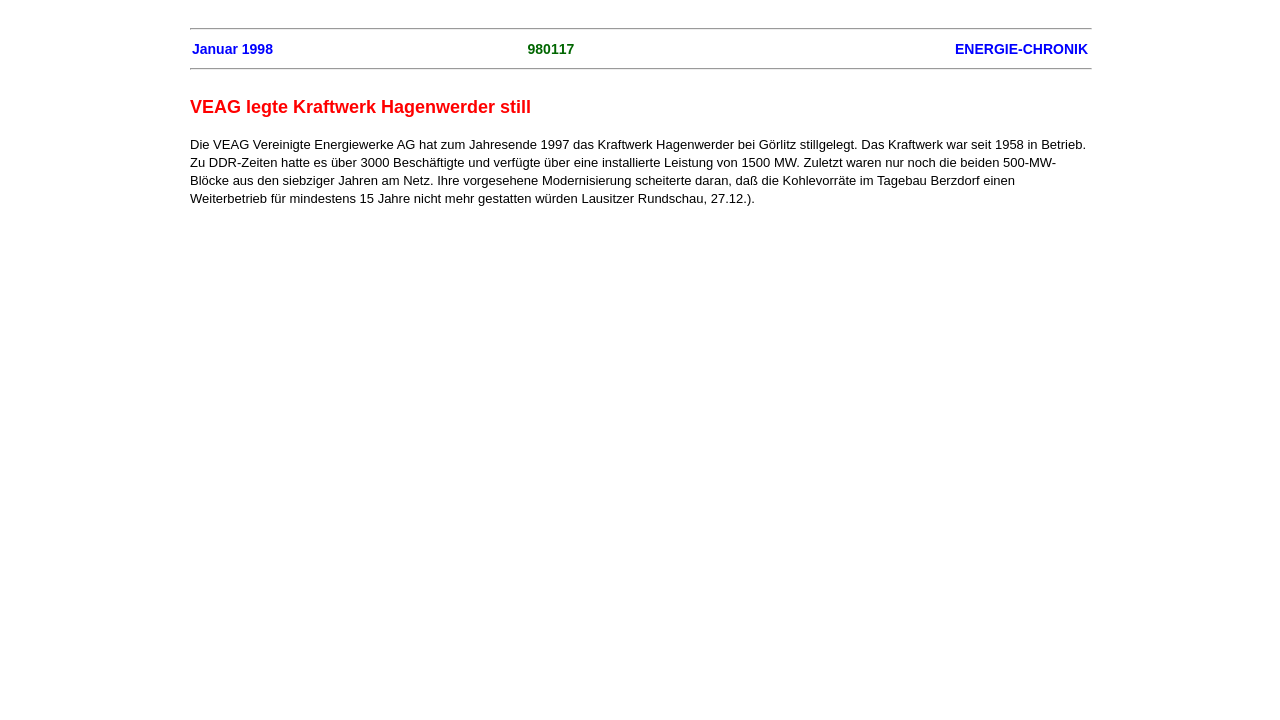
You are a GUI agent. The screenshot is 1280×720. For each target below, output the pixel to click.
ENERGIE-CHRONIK (1021, 49)
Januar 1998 (232, 49)
